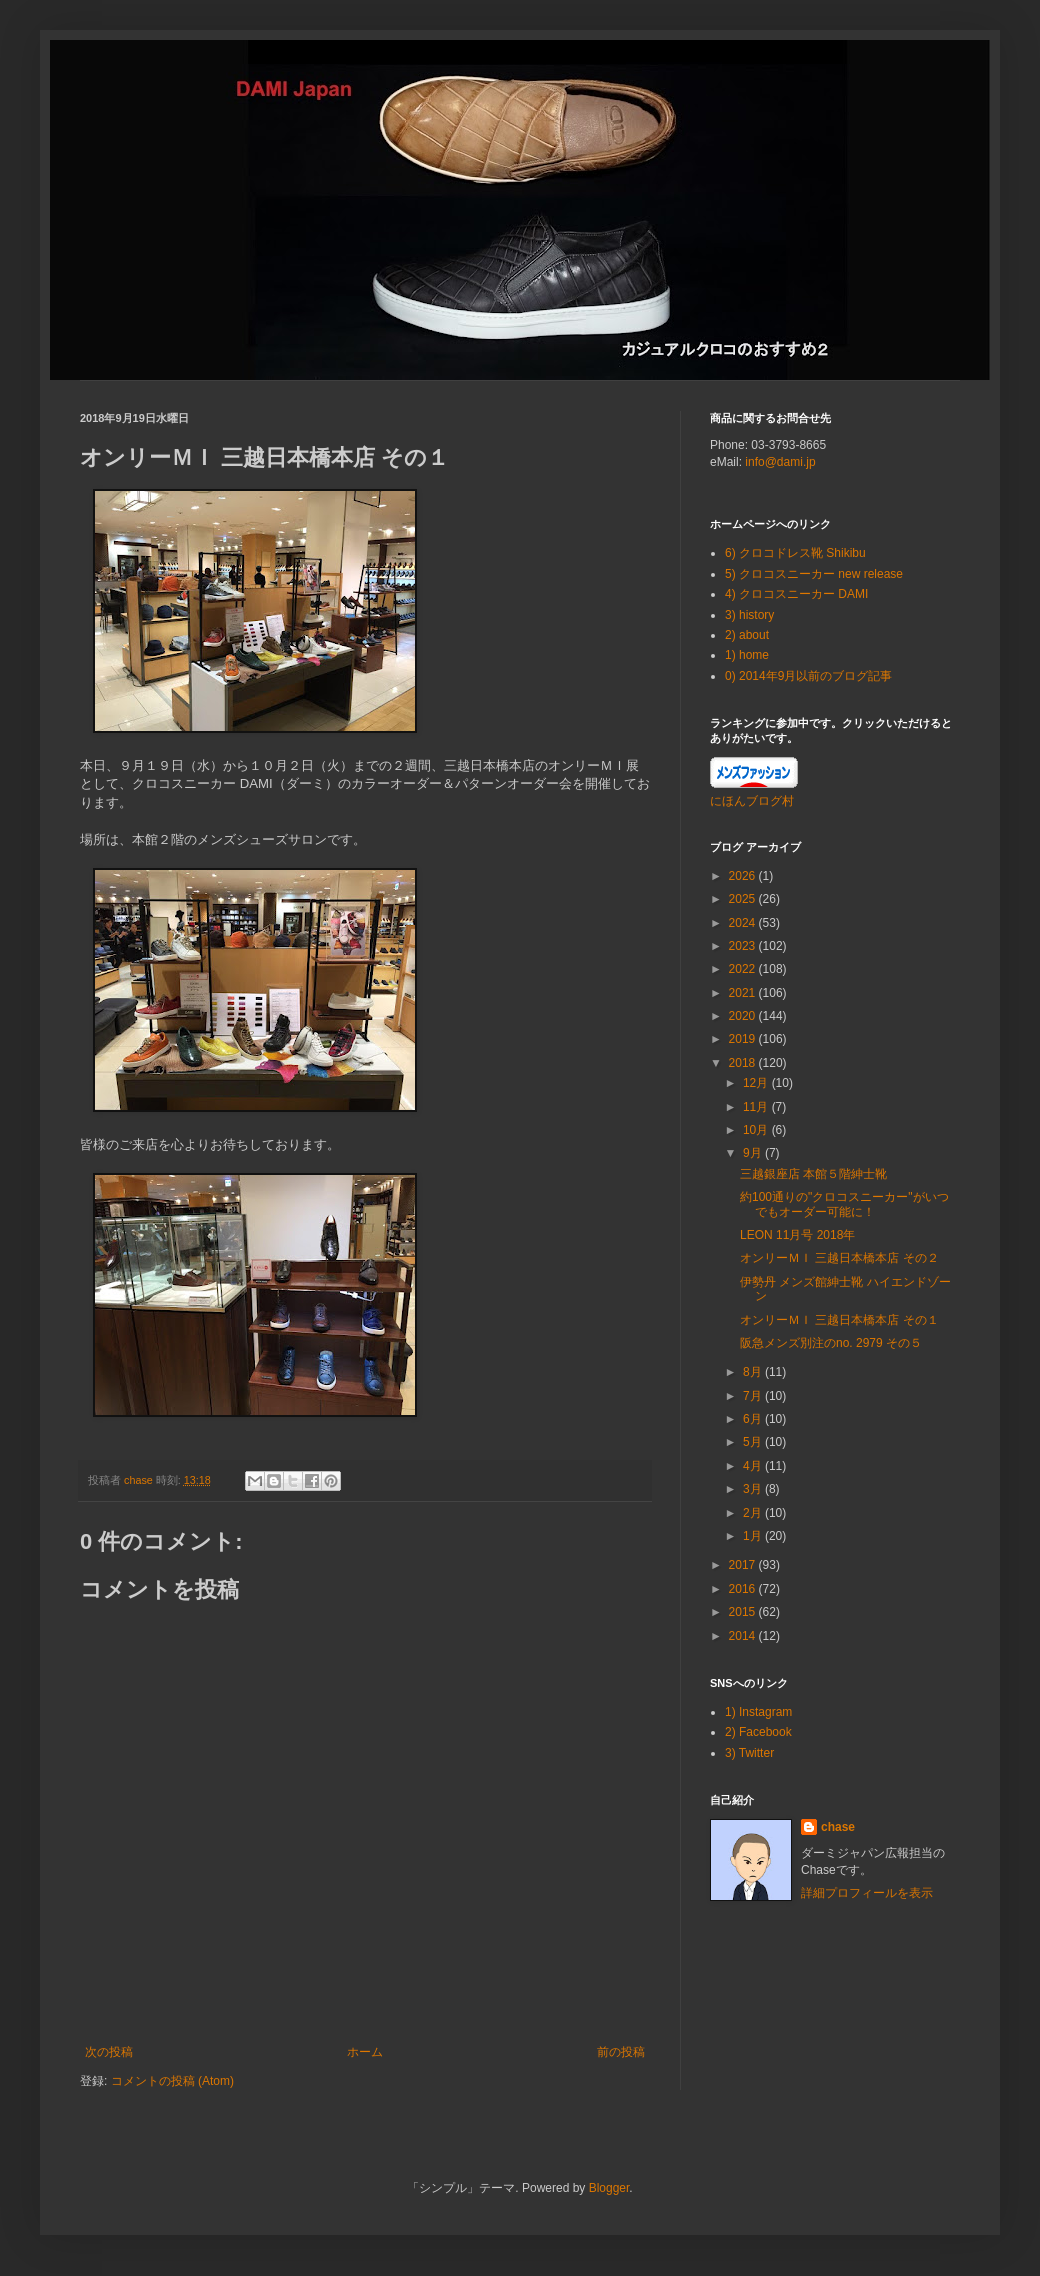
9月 (754, 1153)
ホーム (365, 2052)
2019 (744, 1039)
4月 (754, 1466)
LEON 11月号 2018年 (797, 1235)
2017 (744, 1565)
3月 (754, 1489)
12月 (757, 1083)
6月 (754, 1419)
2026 (744, 876)
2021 (744, 993)
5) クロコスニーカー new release (814, 574)
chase (838, 1827)
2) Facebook (758, 1732)
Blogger (609, 2188)
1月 (754, 1536)
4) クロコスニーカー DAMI (796, 594)
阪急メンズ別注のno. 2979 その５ (831, 1343)
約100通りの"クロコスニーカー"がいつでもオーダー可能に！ (844, 1204)
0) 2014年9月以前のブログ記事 (808, 676)
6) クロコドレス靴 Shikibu (795, 553)
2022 (744, 969)
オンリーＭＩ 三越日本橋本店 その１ (839, 1320)
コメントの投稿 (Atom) (172, 2081)
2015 (744, 1612)
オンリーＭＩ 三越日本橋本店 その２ (839, 1258)
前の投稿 (621, 2052)
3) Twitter (749, 1753)
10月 (757, 1130)
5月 (754, 1442)
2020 (744, 1016)
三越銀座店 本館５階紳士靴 (813, 1174)
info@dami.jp (780, 462)
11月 (757, 1107)
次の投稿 (109, 2052)
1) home (747, 655)
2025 (744, 899)
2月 (754, 1513)
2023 (744, 946)
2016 (744, 1589)
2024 (744, 923)
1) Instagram (758, 1712)
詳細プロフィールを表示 (867, 1893)
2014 (744, 1636)
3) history (749, 615)
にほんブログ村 (752, 801)
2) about (747, 635)
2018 (744, 1063)
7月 (754, 1396)
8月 (754, 1372)
